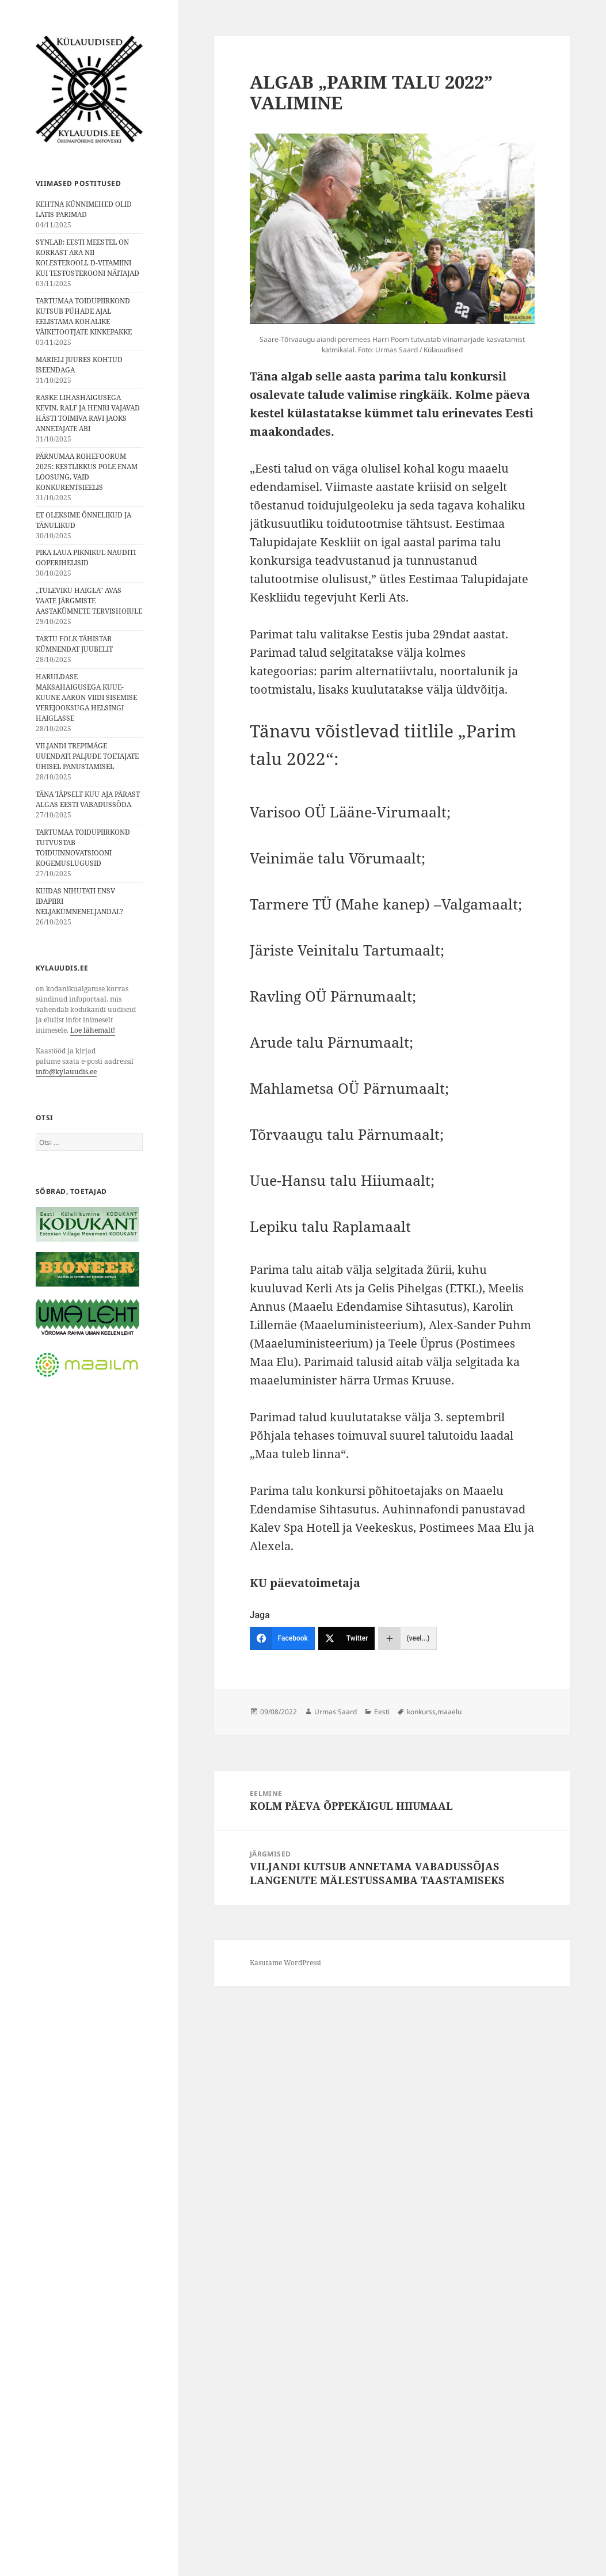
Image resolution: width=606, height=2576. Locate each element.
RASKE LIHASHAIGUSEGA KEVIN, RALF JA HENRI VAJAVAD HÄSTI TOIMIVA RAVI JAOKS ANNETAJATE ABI (88, 413)
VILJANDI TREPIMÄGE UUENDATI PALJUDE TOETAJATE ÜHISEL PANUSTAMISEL (87, 756)
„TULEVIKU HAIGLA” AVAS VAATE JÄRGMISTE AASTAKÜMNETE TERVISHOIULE (89, 600)
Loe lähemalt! (92, 1030)
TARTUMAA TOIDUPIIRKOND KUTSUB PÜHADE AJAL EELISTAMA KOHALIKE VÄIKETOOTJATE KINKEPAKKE (84, 316)
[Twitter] (346, 1638)
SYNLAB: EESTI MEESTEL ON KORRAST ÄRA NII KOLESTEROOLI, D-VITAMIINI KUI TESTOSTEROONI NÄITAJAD (87, 257)
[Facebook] (282, 1638)
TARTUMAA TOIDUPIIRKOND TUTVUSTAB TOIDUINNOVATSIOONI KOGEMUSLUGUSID (83, 847)
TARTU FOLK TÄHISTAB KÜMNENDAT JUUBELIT (74, 644)
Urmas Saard (335, 1712)
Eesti (382, 1712)
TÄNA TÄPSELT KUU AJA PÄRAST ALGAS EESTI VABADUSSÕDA (88, 799)
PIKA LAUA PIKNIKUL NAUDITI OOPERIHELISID (86, 557)
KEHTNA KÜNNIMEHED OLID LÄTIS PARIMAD (84, 209)
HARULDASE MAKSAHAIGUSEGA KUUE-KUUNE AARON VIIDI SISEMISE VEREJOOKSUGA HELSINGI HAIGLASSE (86, 697)
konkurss (421, 1712)
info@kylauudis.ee (66, 1071)
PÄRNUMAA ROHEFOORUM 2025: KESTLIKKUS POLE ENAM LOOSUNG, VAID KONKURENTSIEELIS (87, 471)
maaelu (449, 1712)
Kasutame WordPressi (285, 1963)
